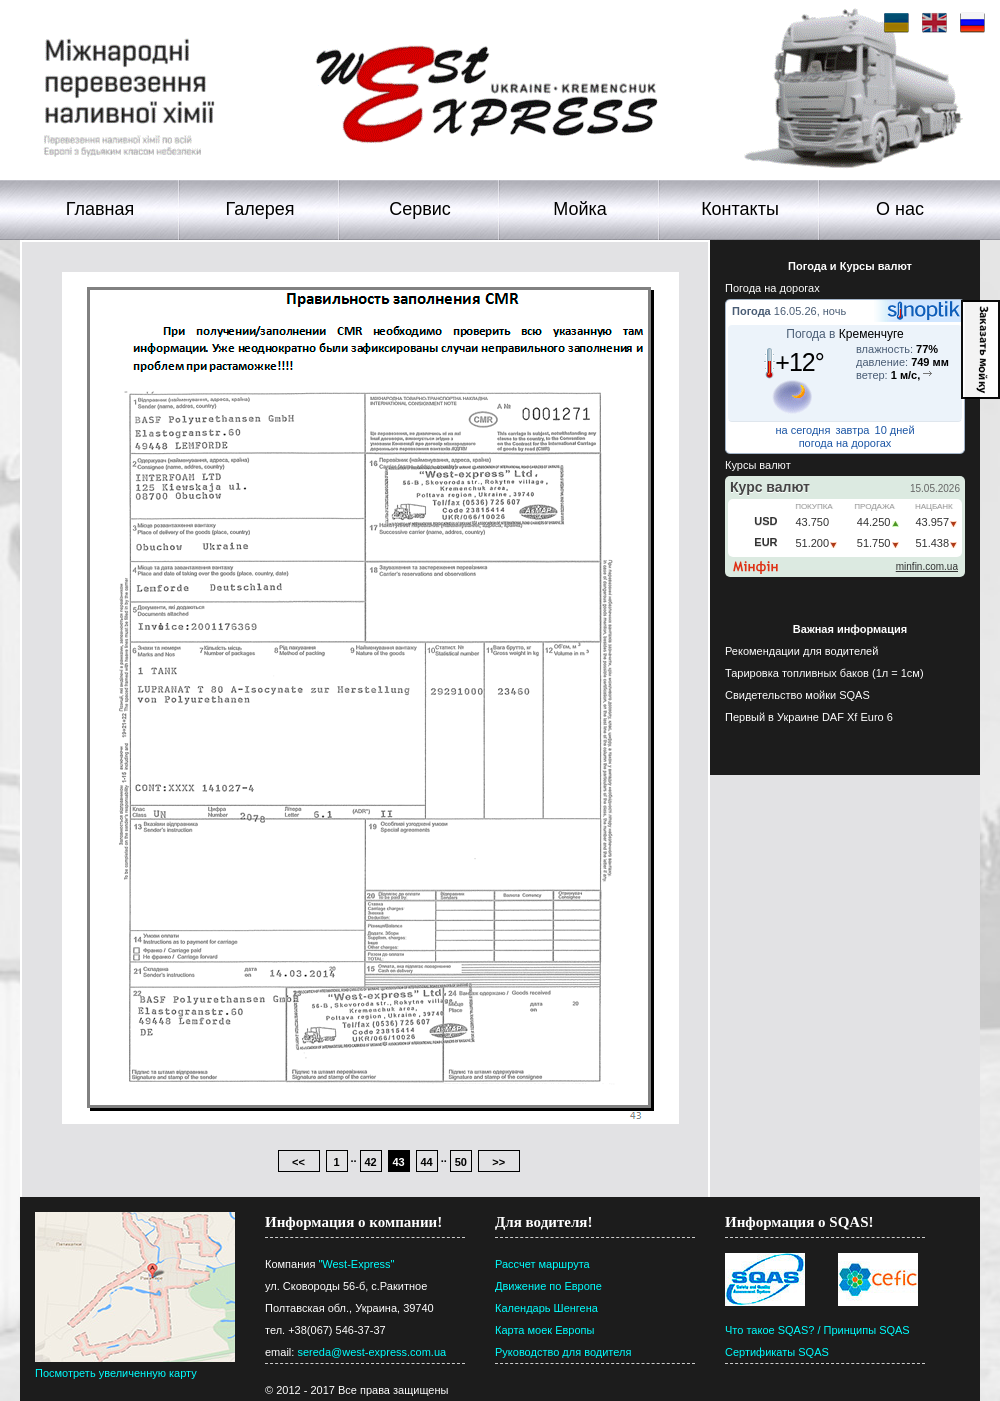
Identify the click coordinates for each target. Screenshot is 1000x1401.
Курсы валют (758, 465)
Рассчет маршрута (542, 1264)
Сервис (420, 209)
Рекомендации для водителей (801, 651)
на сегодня (802, 430)
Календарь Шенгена (546, 1308)
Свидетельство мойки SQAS (797, 695)
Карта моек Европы (544, 1330)
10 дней (895, 430)
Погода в (844, 334)
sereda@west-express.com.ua (371, 1352)
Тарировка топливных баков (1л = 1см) (824, 673)
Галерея (259, 209)
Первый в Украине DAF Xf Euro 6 (809, 717)
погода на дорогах (845, 443)
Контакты (740, 209)
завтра (852, 430)
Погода (751, 311)
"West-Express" (356, 1264)
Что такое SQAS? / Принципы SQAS (817, 1330)
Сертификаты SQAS (777, 1352)
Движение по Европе (548, 1286)
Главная (100, 209)
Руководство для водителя (563, 1352)
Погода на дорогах (772, 288)
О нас (900, 209)
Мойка (580, 209)
